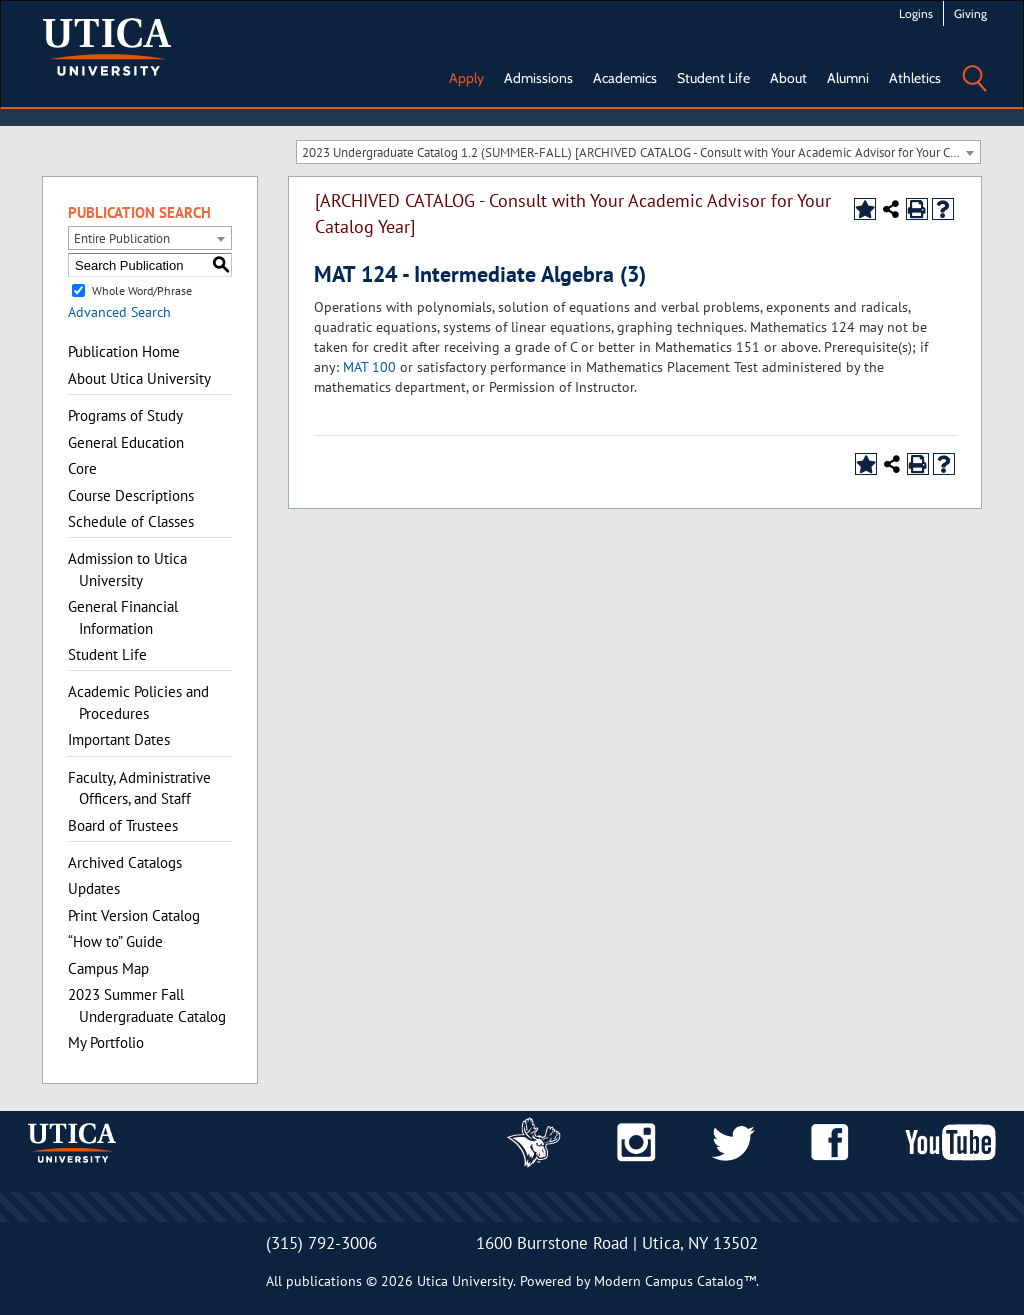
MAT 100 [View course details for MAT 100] (369, 367)
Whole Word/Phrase (142, 290)
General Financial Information (123, 617)
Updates (94, 888)
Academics (625, 78)
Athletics (915, 78)
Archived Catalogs (125, 862)
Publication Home (124, 351)
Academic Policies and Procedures (138, 702)
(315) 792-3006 (321, 1243)
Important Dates (119, 739)
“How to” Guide (115, 941)
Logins (916, 13)
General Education (126, 442)
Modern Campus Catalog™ (675, 1281)
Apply (466, 78)
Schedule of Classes (131, 521)
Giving (970, 13)
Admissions (538, 78)
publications (324, 1281)
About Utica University (139, 378)
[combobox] (638, 152)
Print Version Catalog (134, 915)
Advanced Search (119, 312)
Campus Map (108, 968)
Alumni (848, 78)
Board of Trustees (123, 825)
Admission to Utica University (127, 569)
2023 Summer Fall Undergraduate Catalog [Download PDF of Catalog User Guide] (147, 1005)
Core (82, 468)
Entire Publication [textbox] (122, 238)
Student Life (713, 78)
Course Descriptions (131, 495)
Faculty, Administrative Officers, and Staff (139, 788)
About (788, 78)
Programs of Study (125, 415)
